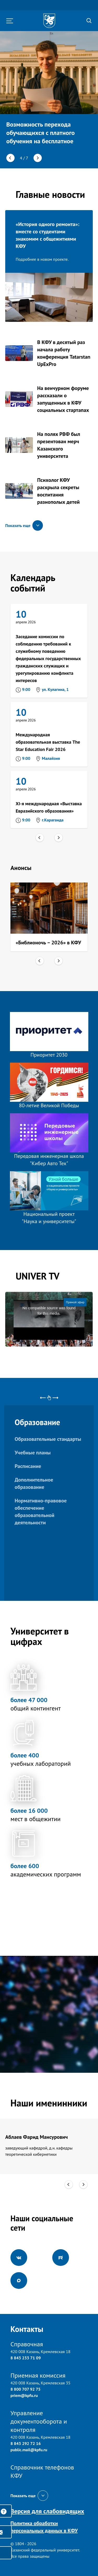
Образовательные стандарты (48, 1439)
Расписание (28, 1466)
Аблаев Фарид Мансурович (36, 2137)
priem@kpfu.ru (24, 2395)
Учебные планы (33, 1452)
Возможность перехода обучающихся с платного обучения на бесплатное (40, 132)
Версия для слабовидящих (47, 2511)
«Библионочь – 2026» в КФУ (48, 942)
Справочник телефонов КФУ (42, 2471)
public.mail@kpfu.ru (28, 2449)
